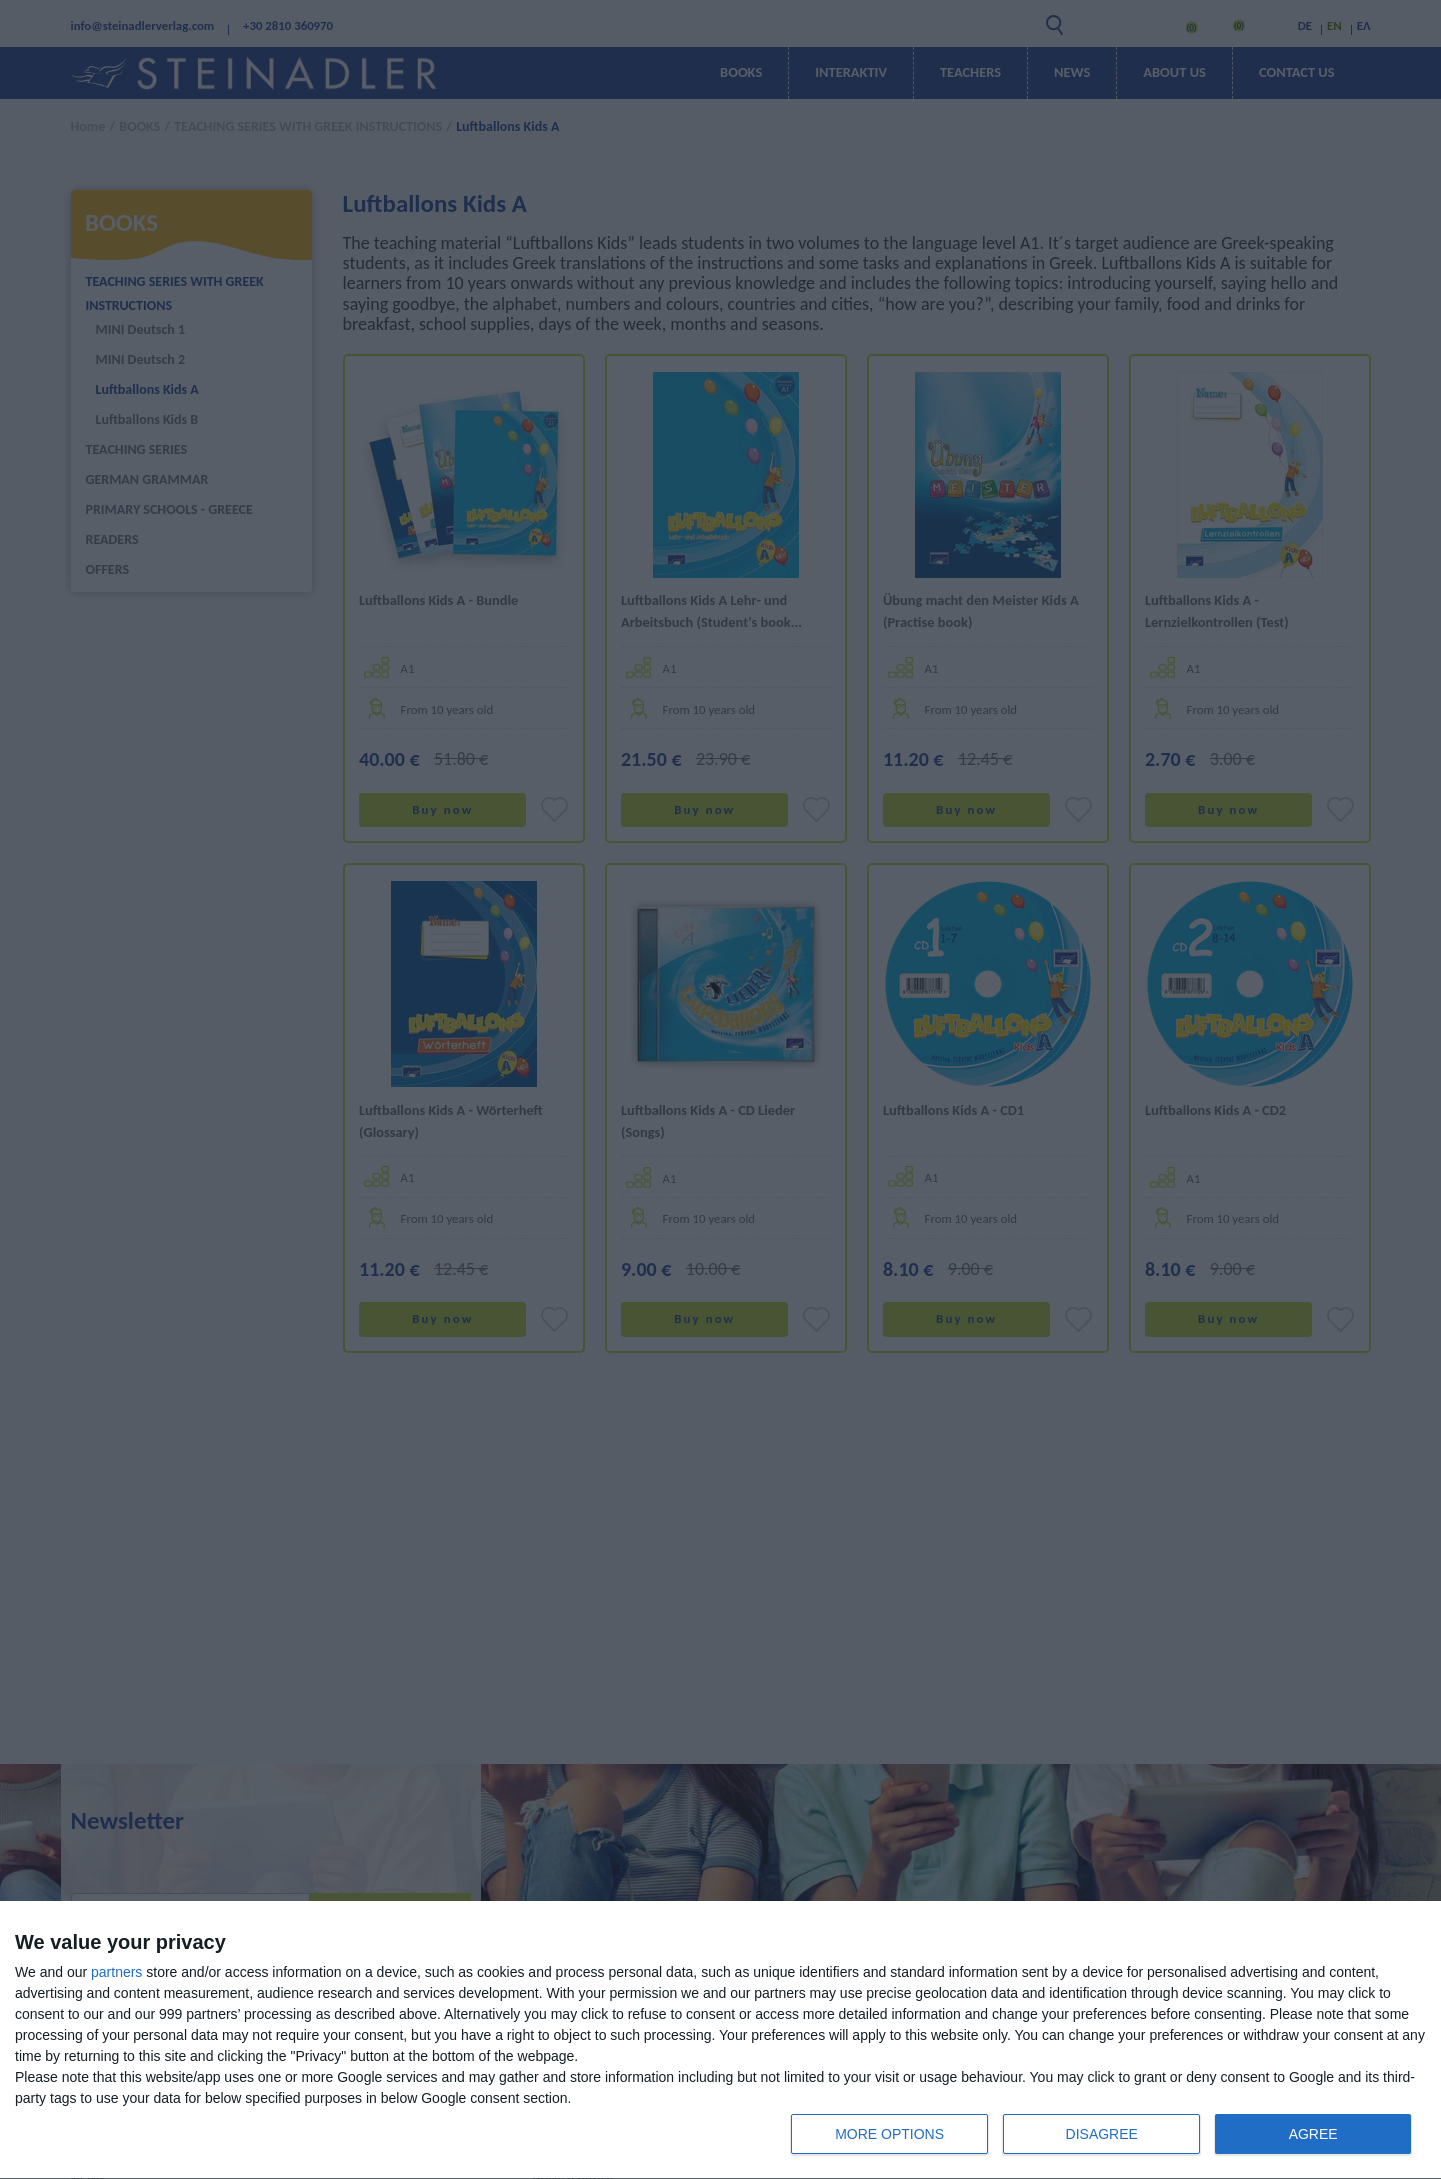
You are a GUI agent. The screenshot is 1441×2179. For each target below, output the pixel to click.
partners (116, 1972)
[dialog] (720, 2040)
